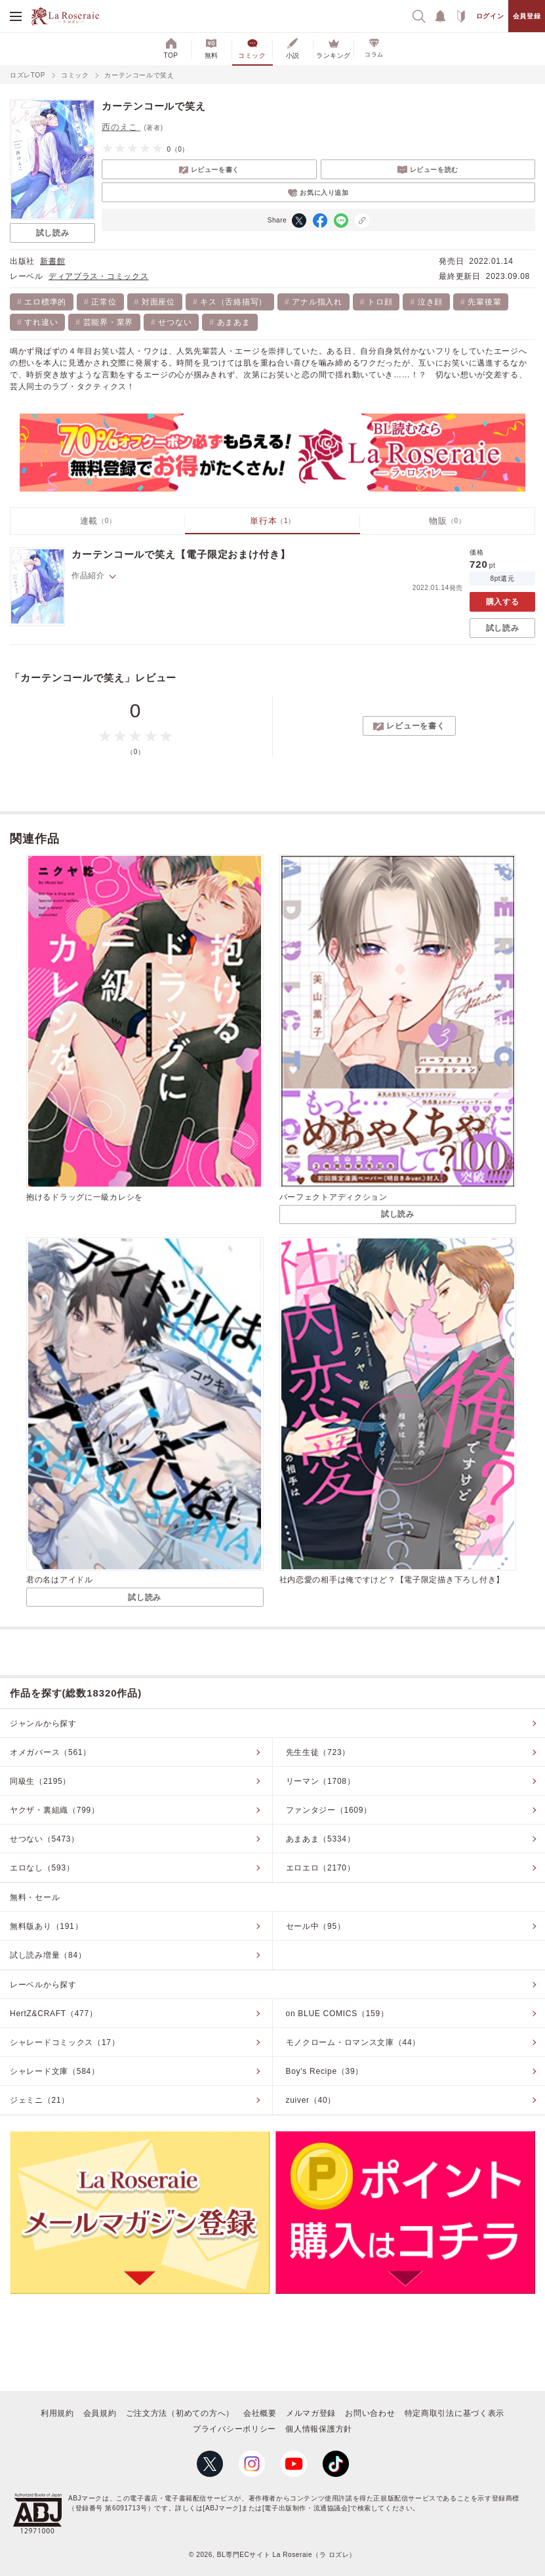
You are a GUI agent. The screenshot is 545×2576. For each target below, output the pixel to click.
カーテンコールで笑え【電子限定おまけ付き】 (181, 554)
